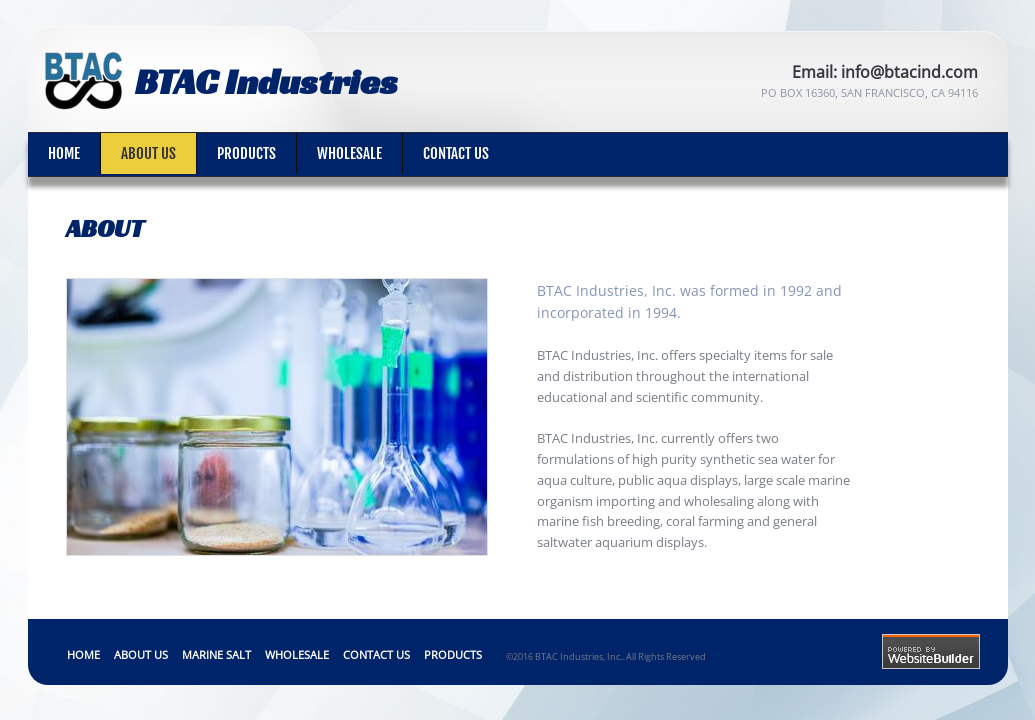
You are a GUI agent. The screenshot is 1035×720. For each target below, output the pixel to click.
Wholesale (349, 153)
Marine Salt (216, 654)
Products (246, 153)
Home (64, 153)
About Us (148, 153)
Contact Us (456, 153)
